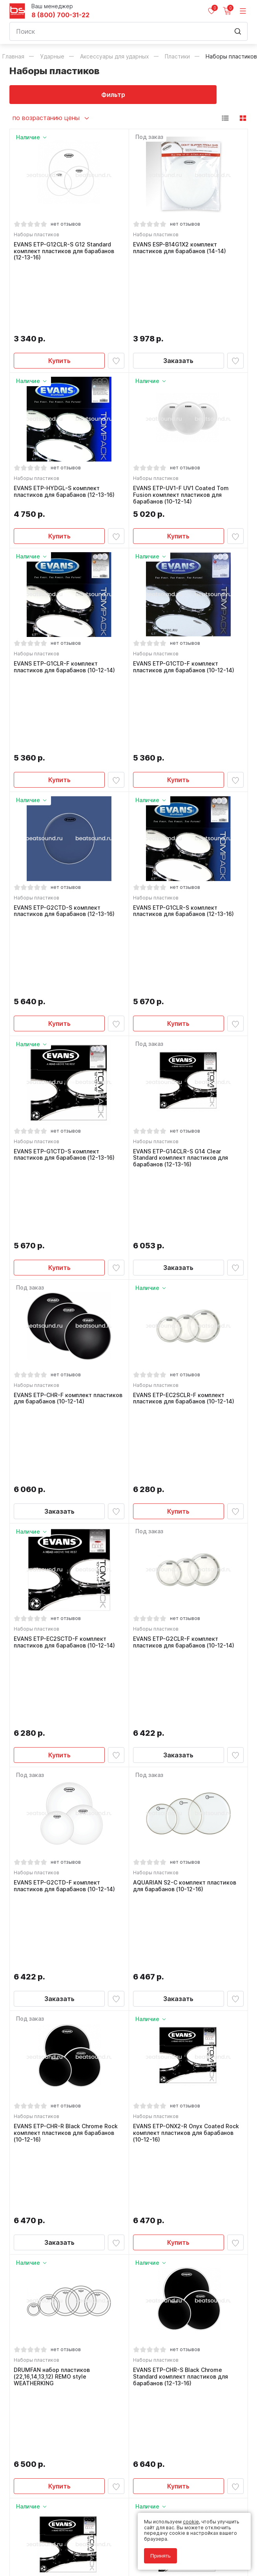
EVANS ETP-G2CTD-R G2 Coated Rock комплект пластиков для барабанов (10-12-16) (187, 2023)
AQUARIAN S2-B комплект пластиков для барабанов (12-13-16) (67, 2200)
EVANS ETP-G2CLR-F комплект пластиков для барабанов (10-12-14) (186, 1312)
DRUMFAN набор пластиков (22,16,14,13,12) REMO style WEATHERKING (54, 1843)
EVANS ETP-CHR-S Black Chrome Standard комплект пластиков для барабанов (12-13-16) (182, 1843)
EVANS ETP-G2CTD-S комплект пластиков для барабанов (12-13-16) (66, 784)
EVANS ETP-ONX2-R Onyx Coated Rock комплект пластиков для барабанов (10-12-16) (188, 1663)
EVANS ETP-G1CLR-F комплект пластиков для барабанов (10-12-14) (66, 610)
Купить (59, 295)
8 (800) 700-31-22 (60, 15)
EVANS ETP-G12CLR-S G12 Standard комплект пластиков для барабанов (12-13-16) (66, 253)
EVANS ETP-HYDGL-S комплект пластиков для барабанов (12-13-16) (66, 430)
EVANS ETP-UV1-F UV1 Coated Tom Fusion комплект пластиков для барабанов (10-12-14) (183, 433)
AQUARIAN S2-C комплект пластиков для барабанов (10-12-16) (187, 1485)
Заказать (178, 295)
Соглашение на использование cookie (54, 2549)
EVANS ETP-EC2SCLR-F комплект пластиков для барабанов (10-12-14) (186, 1138)
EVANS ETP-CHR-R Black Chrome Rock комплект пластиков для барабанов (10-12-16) (68, 1663)
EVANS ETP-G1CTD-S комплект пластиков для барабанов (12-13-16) (66, 958)
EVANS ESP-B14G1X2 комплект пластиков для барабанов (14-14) (181, 250)
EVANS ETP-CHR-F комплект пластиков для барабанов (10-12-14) (66, 1138)
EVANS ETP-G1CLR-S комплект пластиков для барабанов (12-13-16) (185, 784)
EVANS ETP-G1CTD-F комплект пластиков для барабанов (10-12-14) (186, 610)
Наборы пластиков (39, 237)
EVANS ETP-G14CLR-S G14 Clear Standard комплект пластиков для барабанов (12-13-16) (182, 961)
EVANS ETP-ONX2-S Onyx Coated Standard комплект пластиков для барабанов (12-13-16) (63, 2023)
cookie (191, 2522)
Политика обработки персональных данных (61, 2538)
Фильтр (69, 95)
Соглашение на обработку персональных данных (68, 2544)
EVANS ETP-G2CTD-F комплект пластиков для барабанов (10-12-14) (66, 1485)
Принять (160, 2556)
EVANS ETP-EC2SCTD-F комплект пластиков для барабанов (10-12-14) (66, 1312)
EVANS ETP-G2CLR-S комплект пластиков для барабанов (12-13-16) (185, 2200)
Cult (107, 2561)
